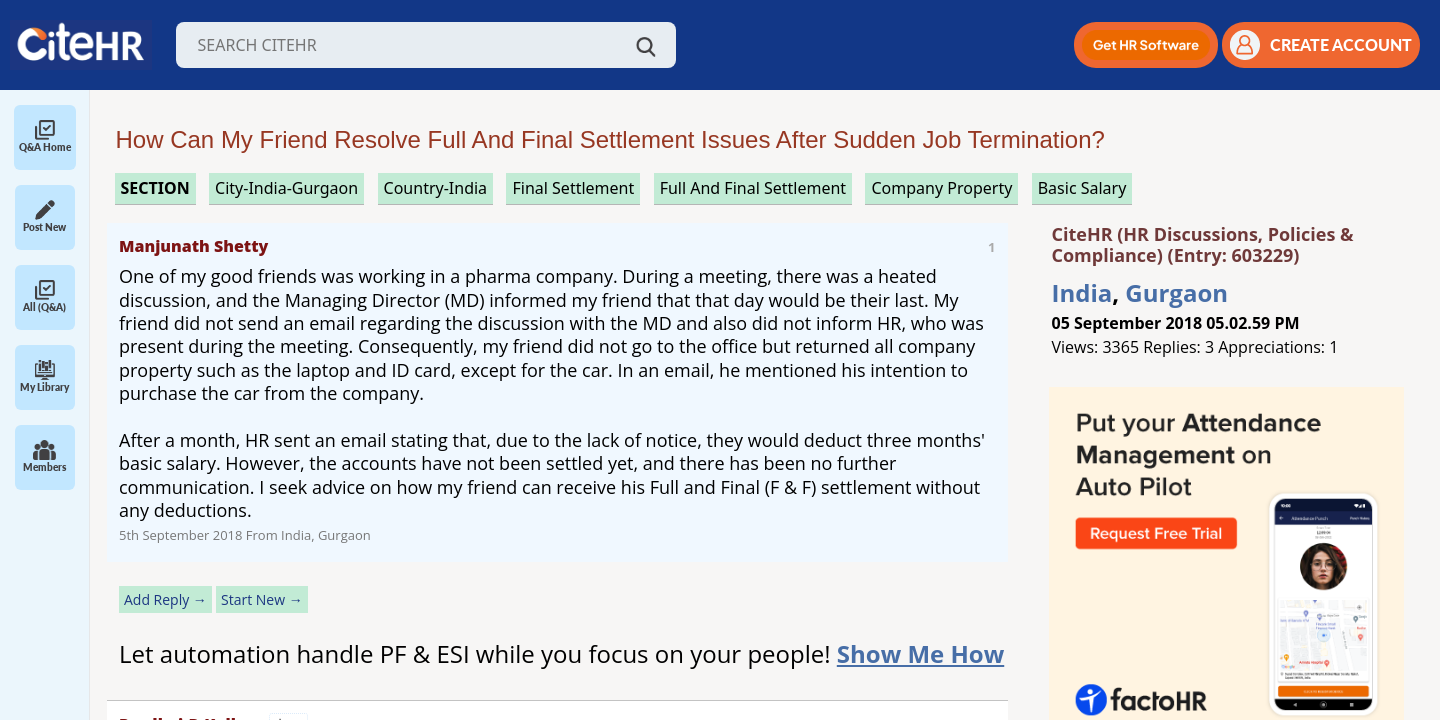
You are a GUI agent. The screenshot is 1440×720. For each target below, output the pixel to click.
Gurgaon (1176, 292)
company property (941, 188)
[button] (1146, 45)
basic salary (1082, 188)
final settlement (573, 188)
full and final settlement (753, 188)
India (1082, 292)
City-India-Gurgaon (286, 188)
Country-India (436, 188)
